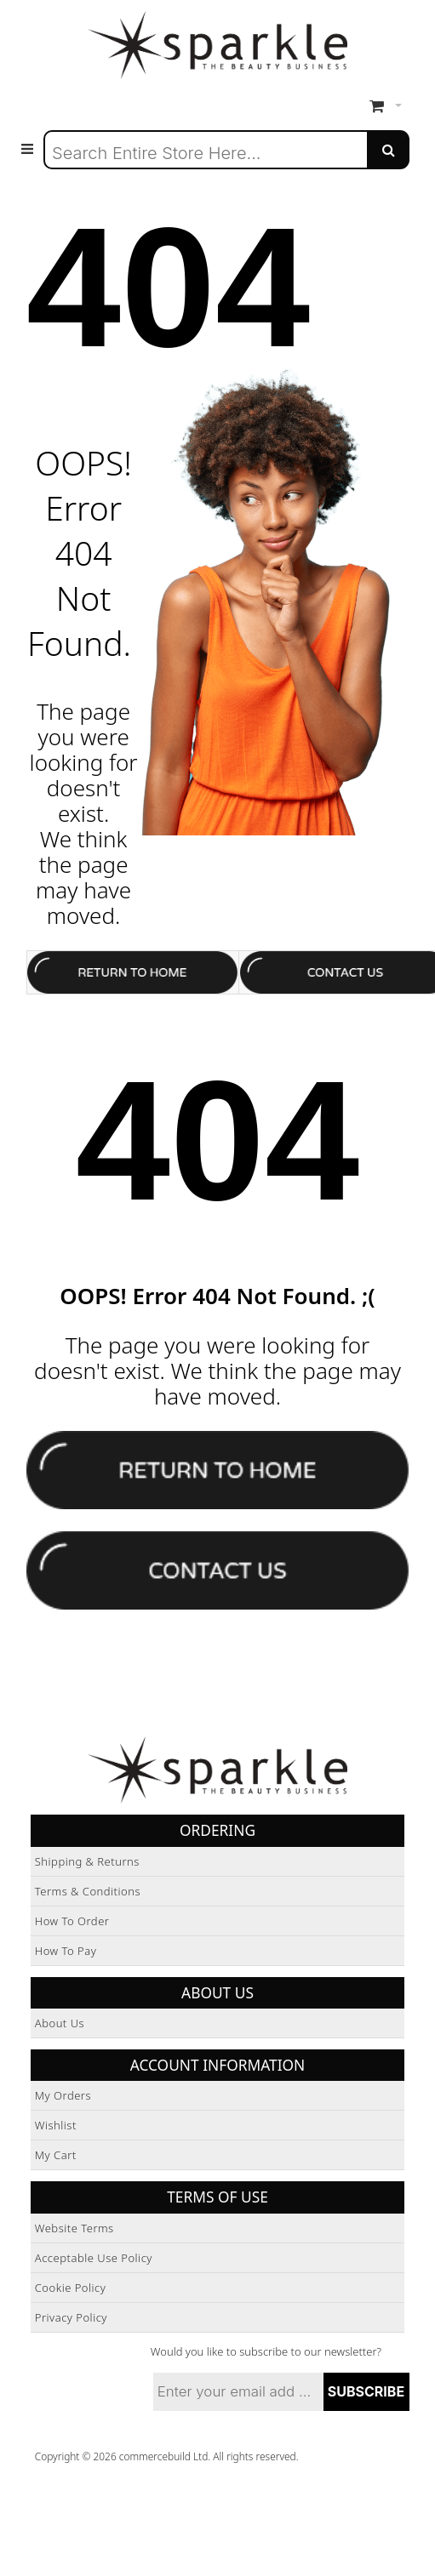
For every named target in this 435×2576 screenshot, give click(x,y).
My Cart (56, 2155)
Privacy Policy (71, 2317)
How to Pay (66, 1950)
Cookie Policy (70, 2287)
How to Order (72, 1921)
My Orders (63, 2095)
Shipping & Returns (87, 1861)
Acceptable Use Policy (93, 2257)
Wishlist (56, 2125)
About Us (59, 2023)
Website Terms (74, 2228)
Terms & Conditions (87, 1891)
